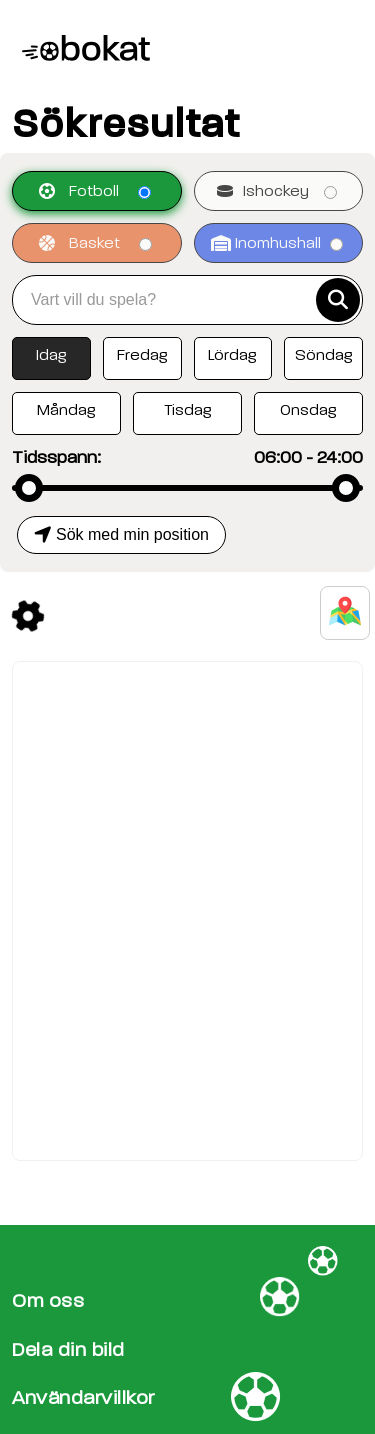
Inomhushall (277, 243)
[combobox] (171, 300)
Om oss (48, 1300)
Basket (95, 243)
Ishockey (277, 191)
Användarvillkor (83, 1397)
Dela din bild (68, 1349)
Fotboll (95, 191)
